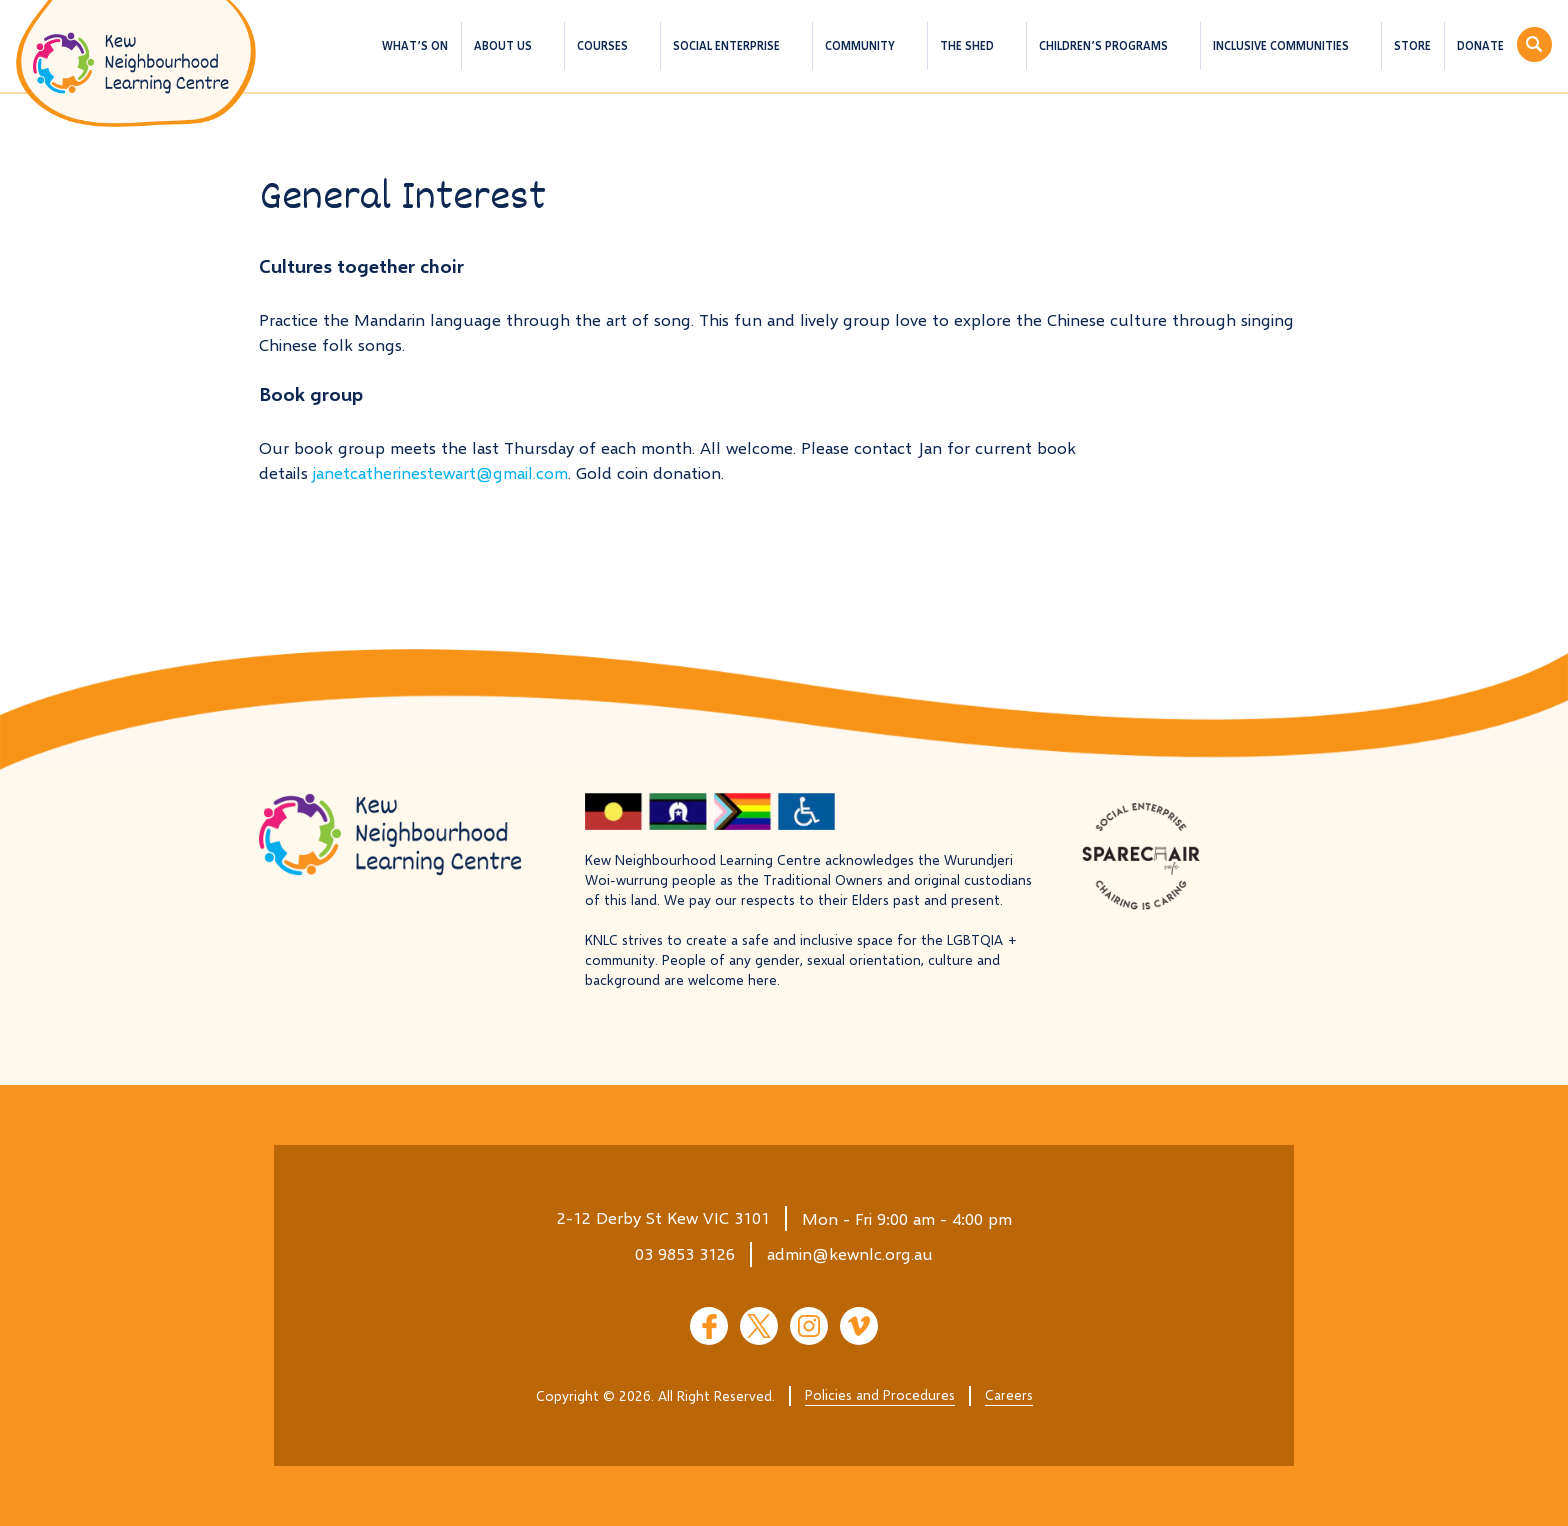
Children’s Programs (1103, 45)
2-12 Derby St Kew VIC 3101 (663, 1217)
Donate (1480, 45)
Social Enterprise (726, 45)
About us (503, 45)
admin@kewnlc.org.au (850, 1253)
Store (1412, 45)
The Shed (967, 45)
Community (860, 45)
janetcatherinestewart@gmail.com (440, 472)
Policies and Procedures (880, 1394)
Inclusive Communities (1281, 45)
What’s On (415, 45)
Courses (602, 45)
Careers (1009, 1394)
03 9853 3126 (685, 1253)
